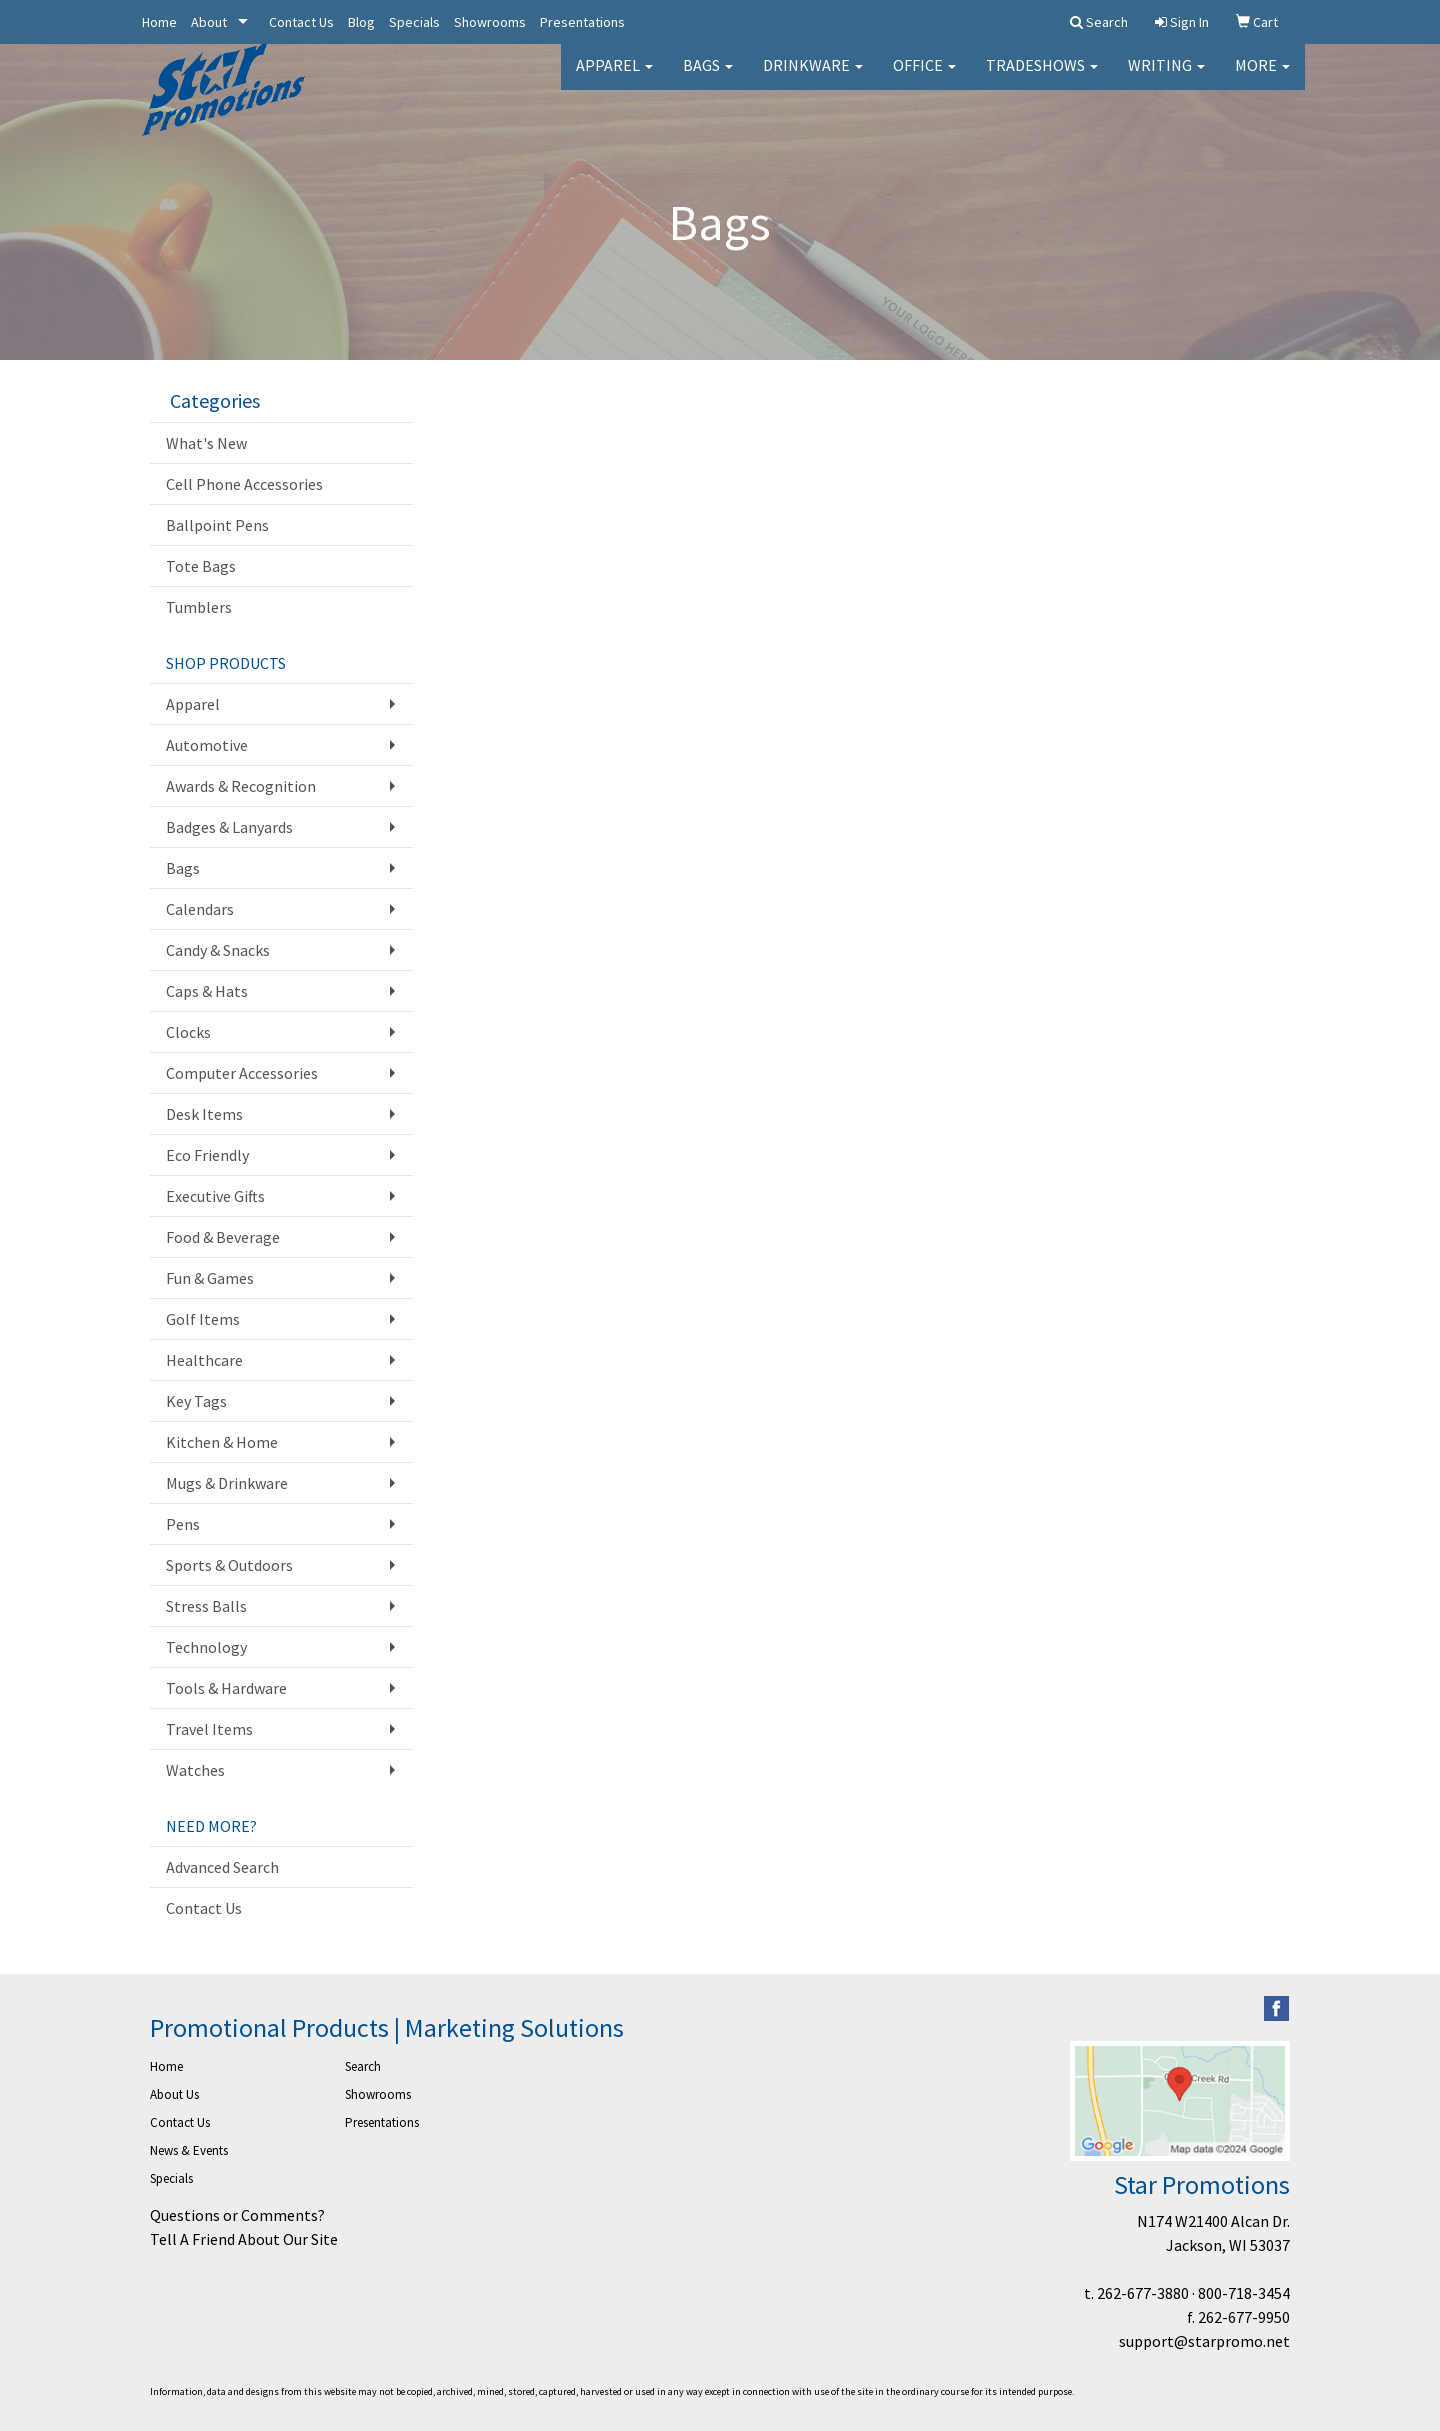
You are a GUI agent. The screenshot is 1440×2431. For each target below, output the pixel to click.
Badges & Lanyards (229, 827)
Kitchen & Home (222, 1442)
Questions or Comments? (237, 2215)
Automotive (207, 745)
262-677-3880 (1143, 2293)
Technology (206, 1647)
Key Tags (196, 1401)
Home (159, 22)
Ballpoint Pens (217, 525)
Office (924, 80)
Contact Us (301, 22)
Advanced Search (222, 1867)
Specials (414, 22)
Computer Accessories (242, 1073)
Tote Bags (201, 566)
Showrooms (490, 22)
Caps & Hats (207, 991)
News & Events (189, 2150)
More (1262, 80)
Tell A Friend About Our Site (244, 2239)
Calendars (200, 909)
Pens (183, 1524)
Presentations (582, 22)
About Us (174, 2094)
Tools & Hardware (226, 1688)
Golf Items (203, 1319)
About (209, 22)
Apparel (614, 80)
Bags (708, 80)
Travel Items (209, 1729)
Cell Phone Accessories (244, 484)
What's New (206, 443)
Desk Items (204, 1114)
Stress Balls (206, 1606)
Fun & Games (210, 1278)
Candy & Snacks (218, 950)
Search (363, 2066)
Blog (361, 22)
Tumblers (199, 607)
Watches (195, 1770)
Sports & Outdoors (229, 1565)
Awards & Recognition (241, 786)
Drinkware (813, 80)
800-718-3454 (1244, 2293)
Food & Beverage (223, 1237)
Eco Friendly (207, 1155)
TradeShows (1042, 80)
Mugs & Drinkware (227, 1483)
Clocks (188, 1032)
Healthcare (204, 1360)
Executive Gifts (215, 1196)
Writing (1166, 80)
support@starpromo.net (1204, 2341)
